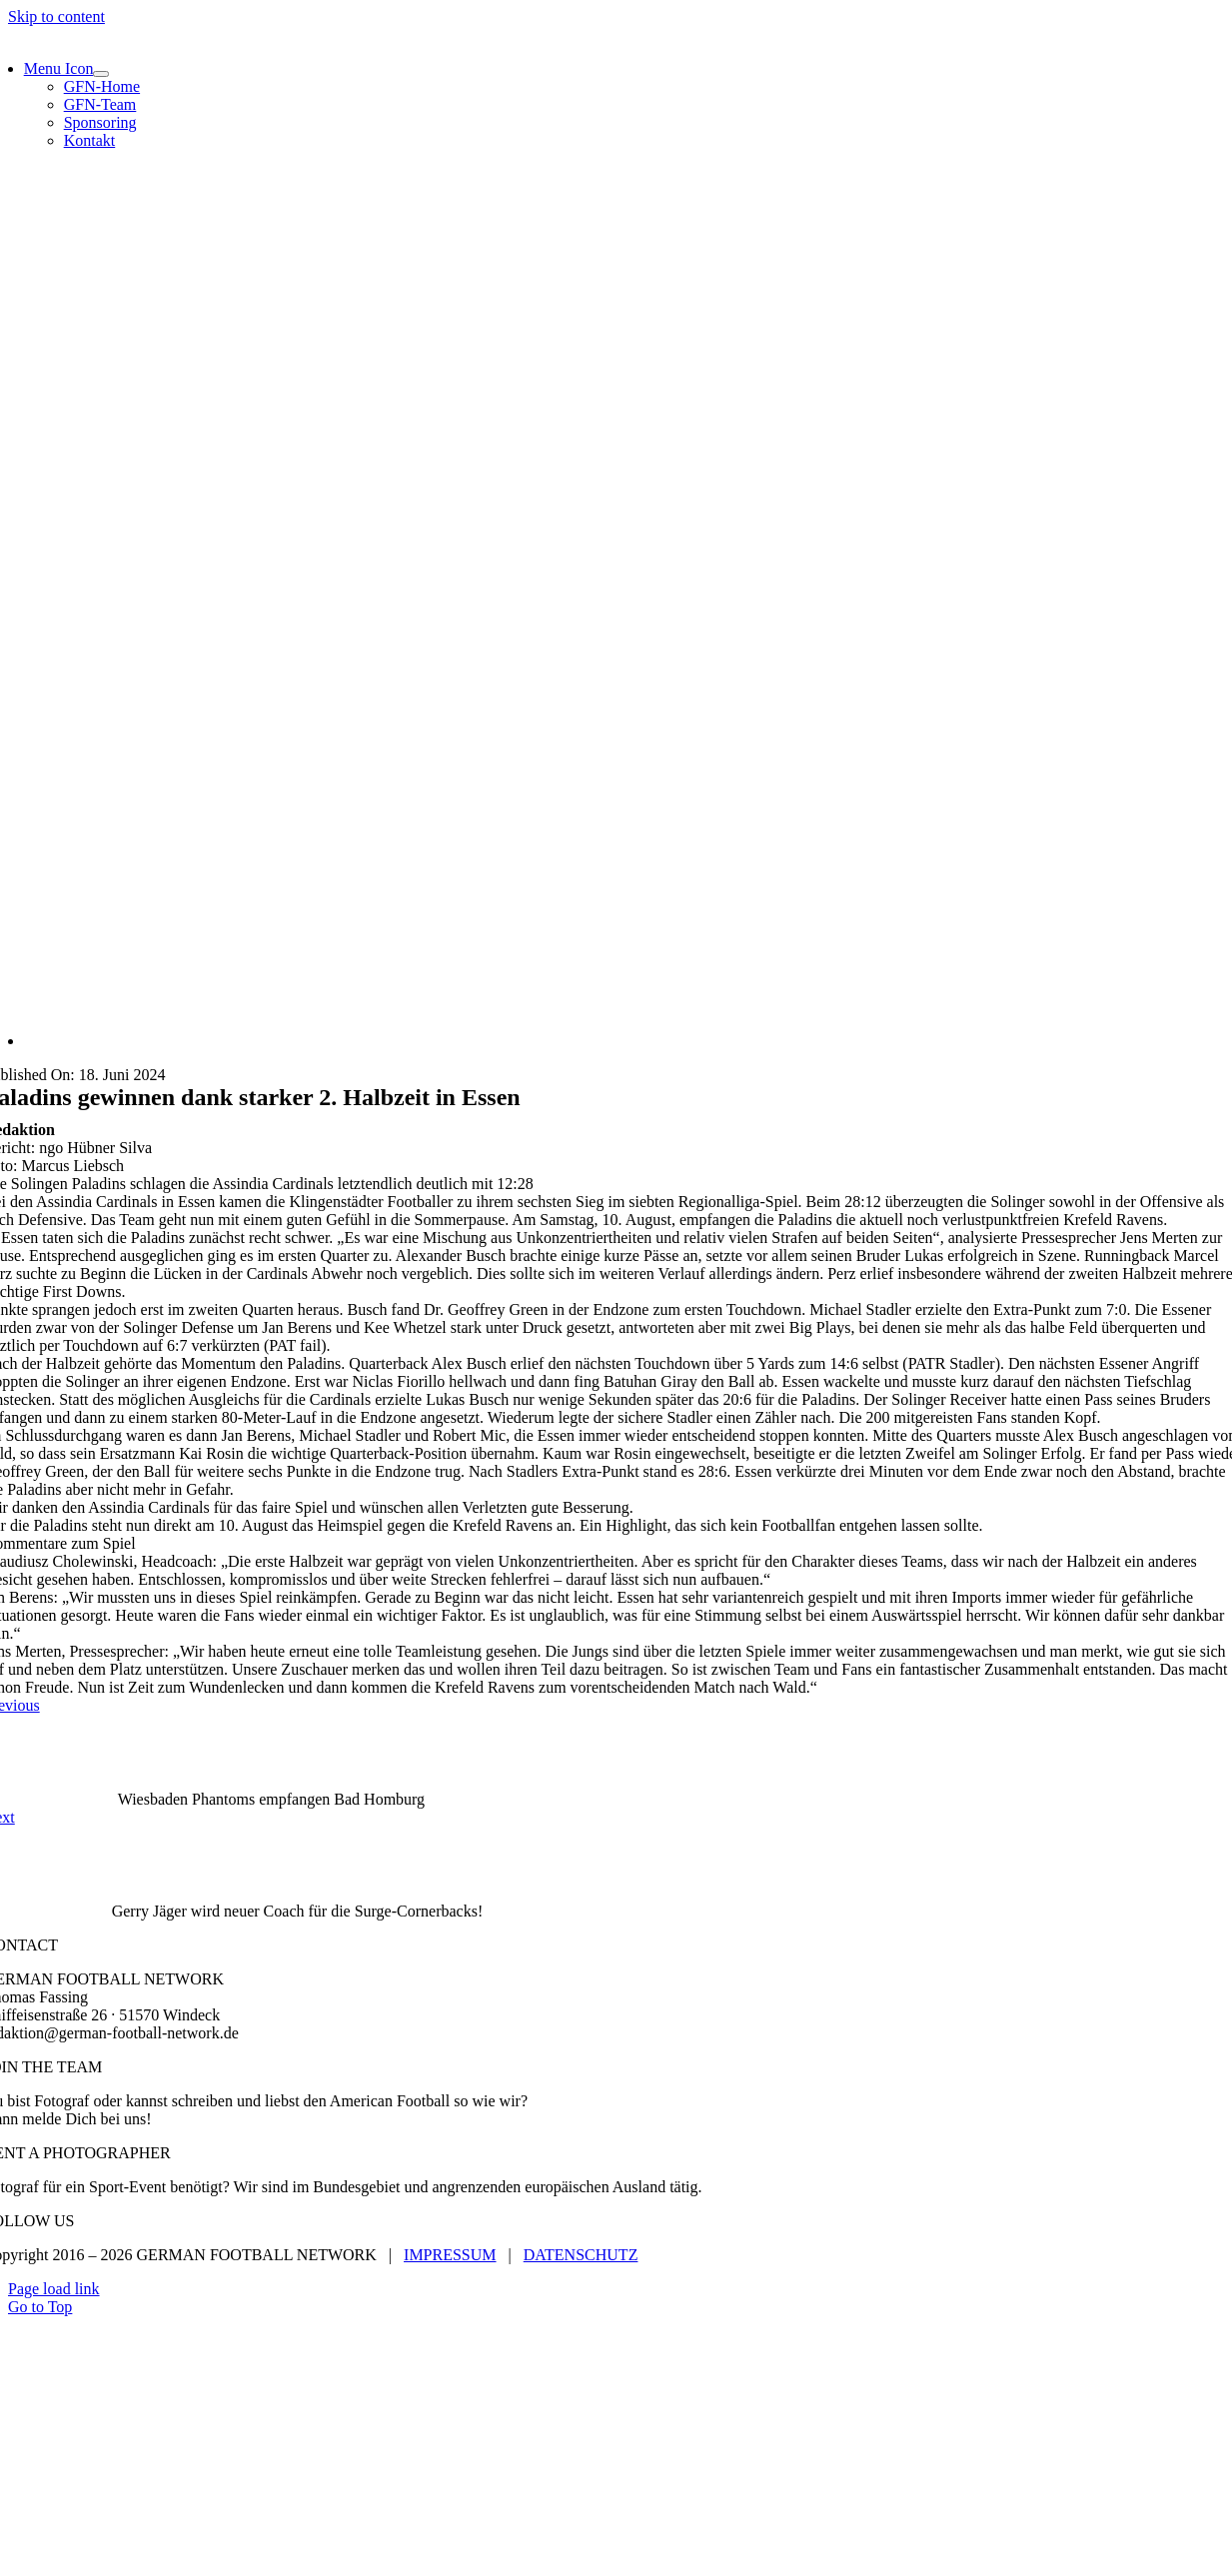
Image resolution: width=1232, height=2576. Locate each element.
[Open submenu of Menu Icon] (101, 74)
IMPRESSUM (450, 2254)
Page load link (54, 2288)
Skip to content (56, 16)
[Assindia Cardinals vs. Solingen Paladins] (623, 1040)
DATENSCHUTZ (581, 2254)
